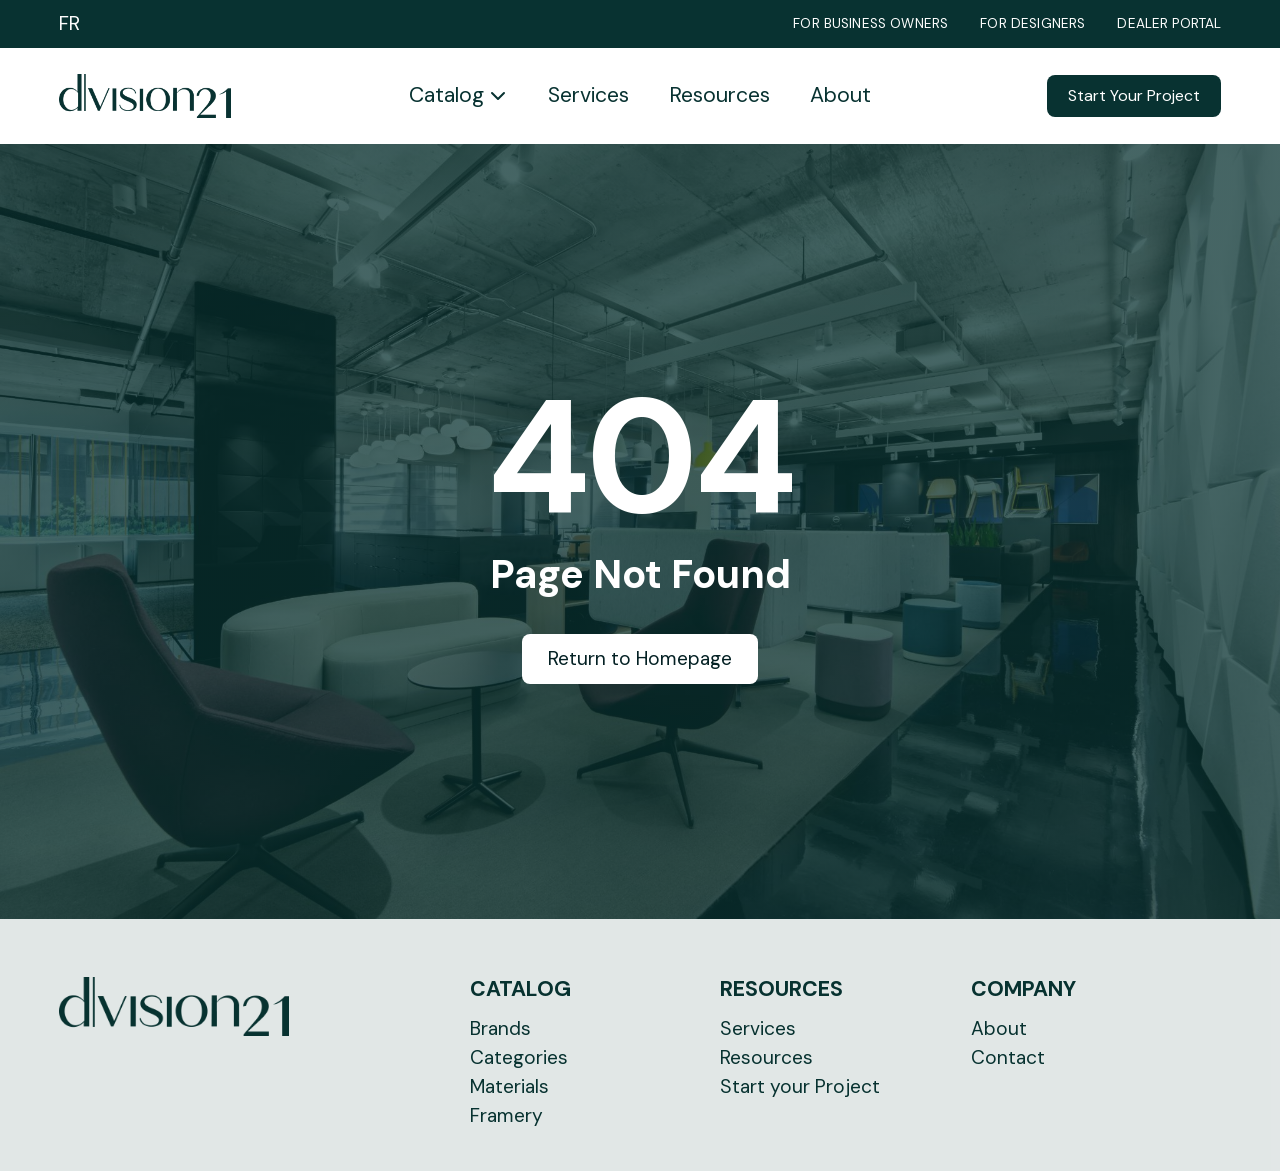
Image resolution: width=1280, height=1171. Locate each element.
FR (69, 23)
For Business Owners (870, 24)
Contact (1008, 1057)
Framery (506, 1115)
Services (588, 95)
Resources (719, 95)
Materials (509, 1086)
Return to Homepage (640, 658)
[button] (458, 96)
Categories (519, 1057)
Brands (500, 1028)
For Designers (1032, 24)
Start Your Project (1134, 95)
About (840, 95)
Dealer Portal (1169, 24)
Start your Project (800, 1086)
